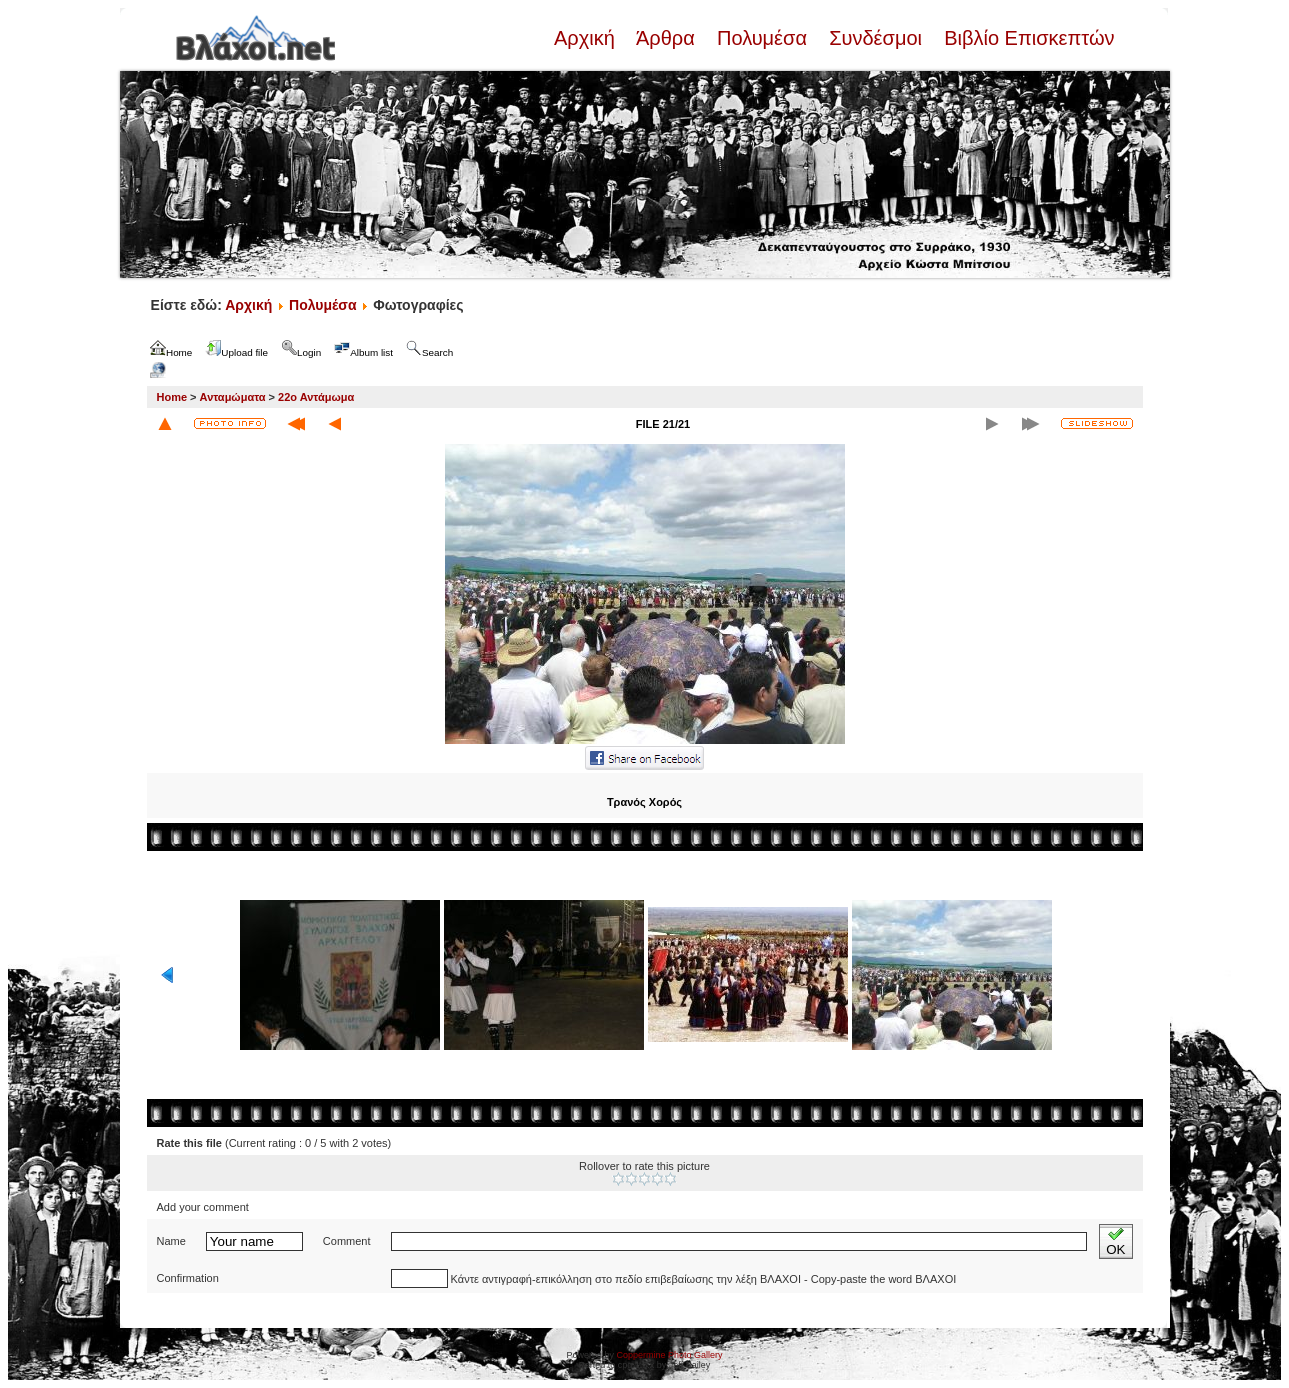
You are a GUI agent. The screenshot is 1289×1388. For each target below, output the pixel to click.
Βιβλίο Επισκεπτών (1027, 38)
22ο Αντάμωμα (316, 397)
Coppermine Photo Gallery (669, 1355)
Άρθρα (665, 38)
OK (1115, 1241)
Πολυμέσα (761, 38)
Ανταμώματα (233, 397)
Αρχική (587, 38)
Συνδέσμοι (876, 38)
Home (172, 397)
